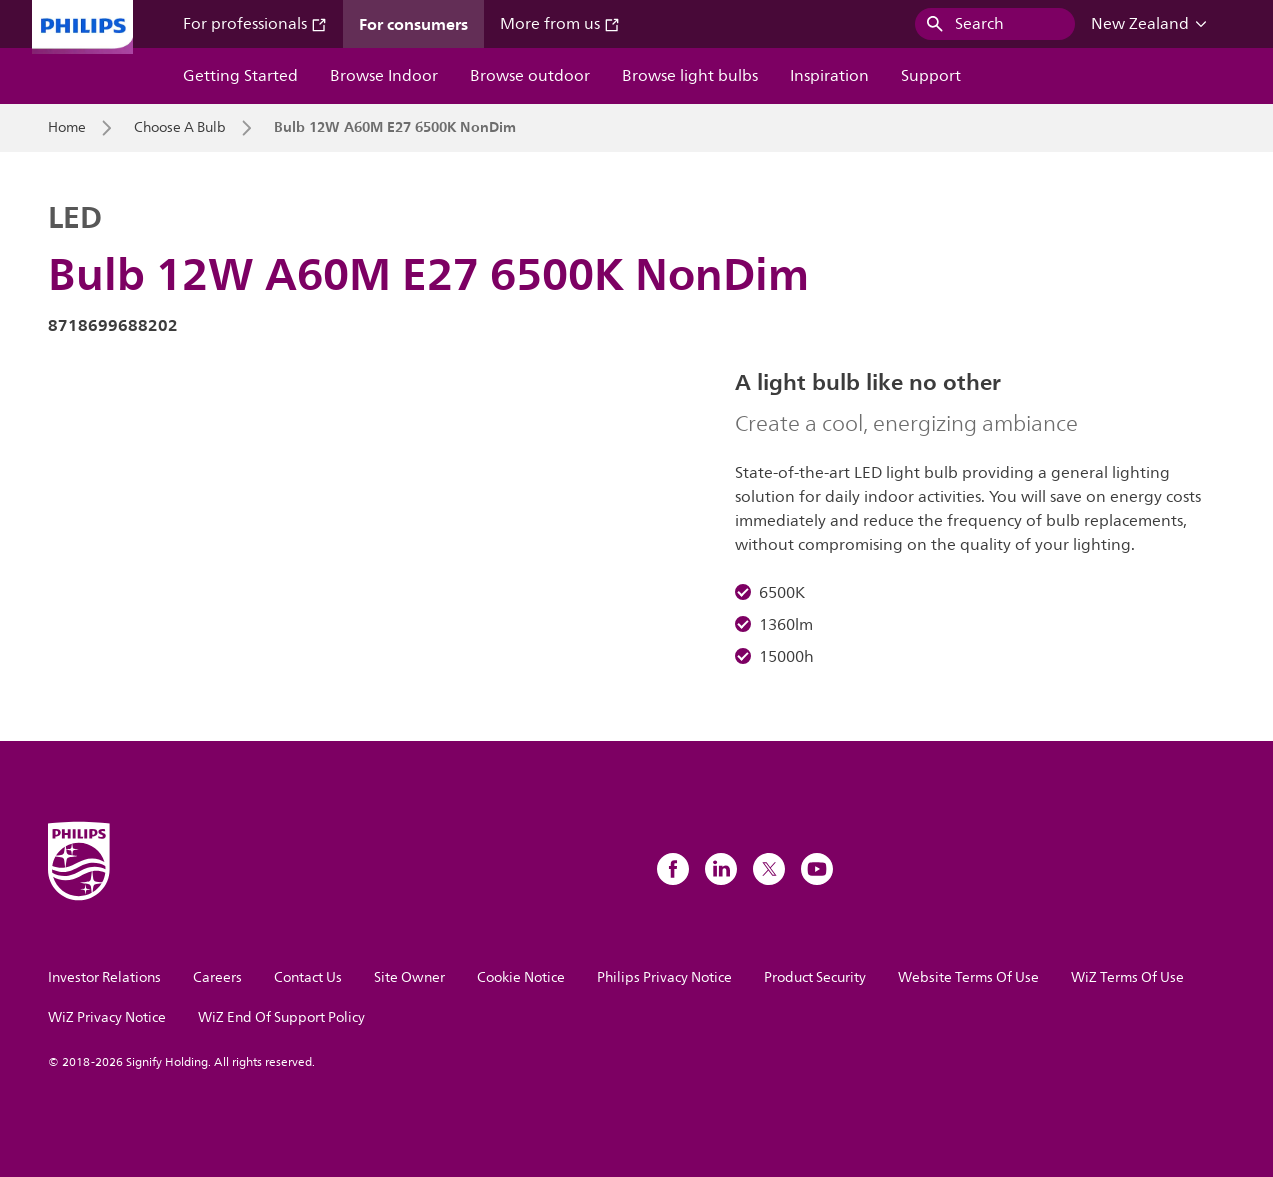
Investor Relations (104, 977)
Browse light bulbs (690, 76)
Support (931, 76)
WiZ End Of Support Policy (281, 1017)
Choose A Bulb (180, 128)
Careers (217, 977)
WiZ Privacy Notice (107, 1017)
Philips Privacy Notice (664, 977)
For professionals (255, 24)
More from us (560, 24)
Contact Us (308, 977)
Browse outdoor (530, 76)
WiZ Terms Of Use (1127, 977)
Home (67, 128)
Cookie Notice (521, 977)
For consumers (413, 24)
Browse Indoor (384, 76)
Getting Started (240, 76)
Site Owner (409, 977)
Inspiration (829, 76)
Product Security (815, 977)
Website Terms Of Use (968, 977)
